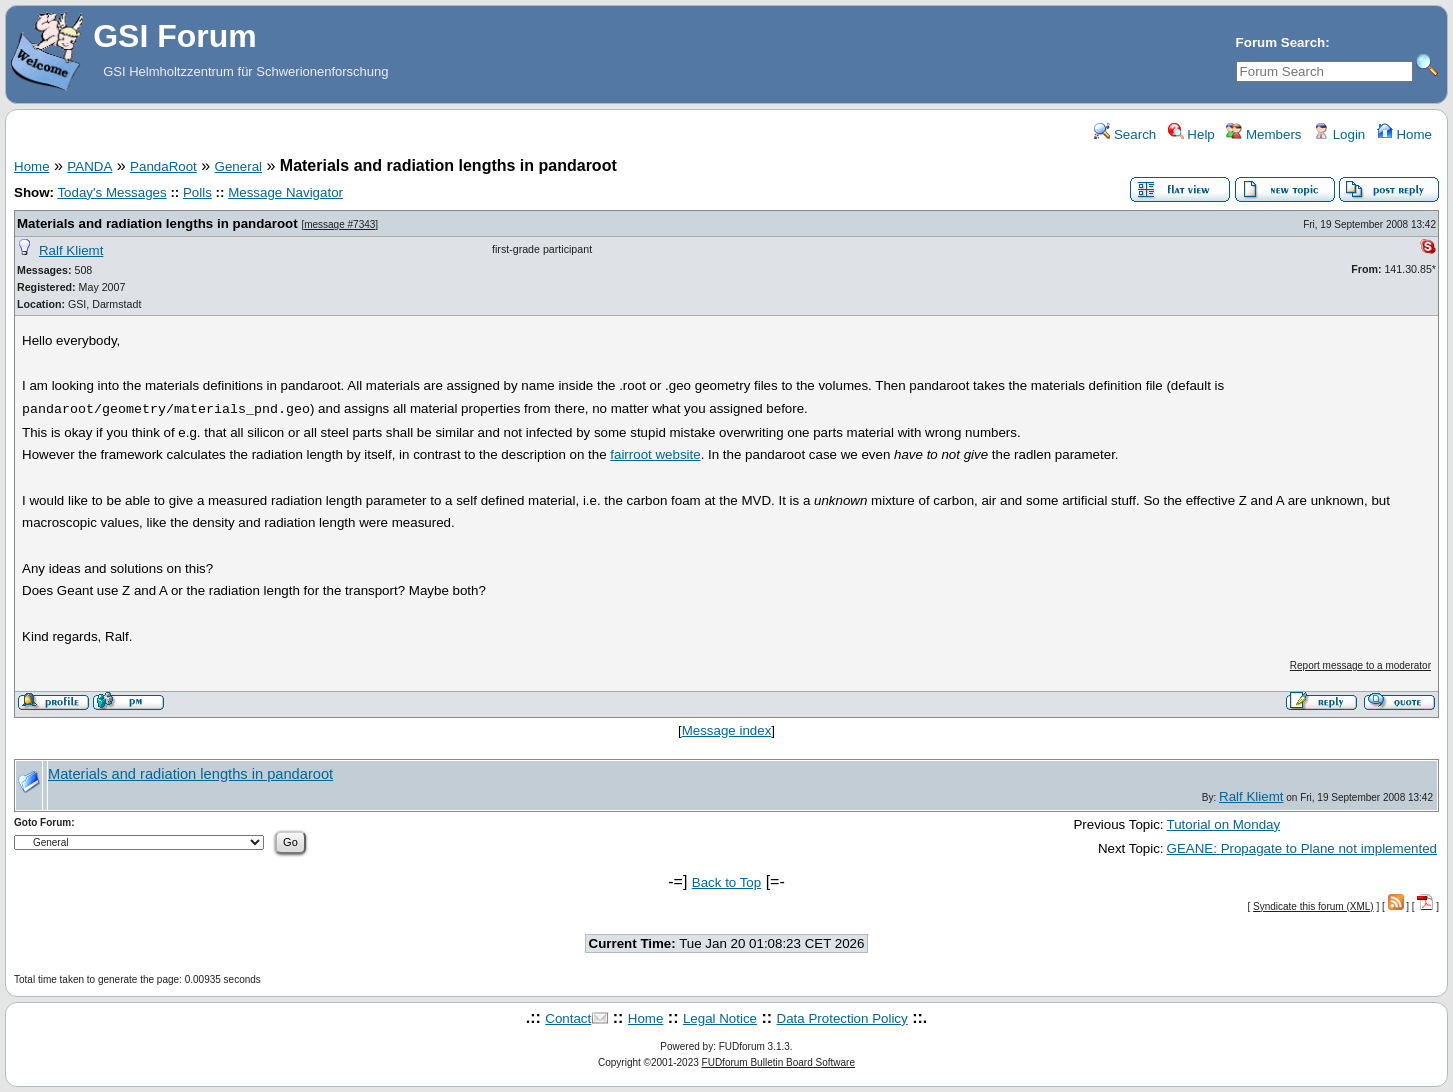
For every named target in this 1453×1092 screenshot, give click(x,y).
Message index (727, 730)
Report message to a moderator (1360, 665)
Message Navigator (285, 192)
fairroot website (655, 454)
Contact (568, 1018)
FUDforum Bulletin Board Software (778, 1062)
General (238, 166)
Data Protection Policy (842, 1018)
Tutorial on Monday (1224, 824)
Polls (197, 192)
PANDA (89, 166)
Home (1404, 134)
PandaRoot (163, 166)
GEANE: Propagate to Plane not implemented (1302, 848)
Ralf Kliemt (71, 250)
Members (1263, 134)
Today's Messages (111, 192)
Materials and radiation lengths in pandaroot (157, 223)
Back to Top (726, 882)
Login (1339, 134)
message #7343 (339, 224)
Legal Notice (720, 1018)
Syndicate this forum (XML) (1313, 906)
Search (1125, 134)
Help (1191, 134)
